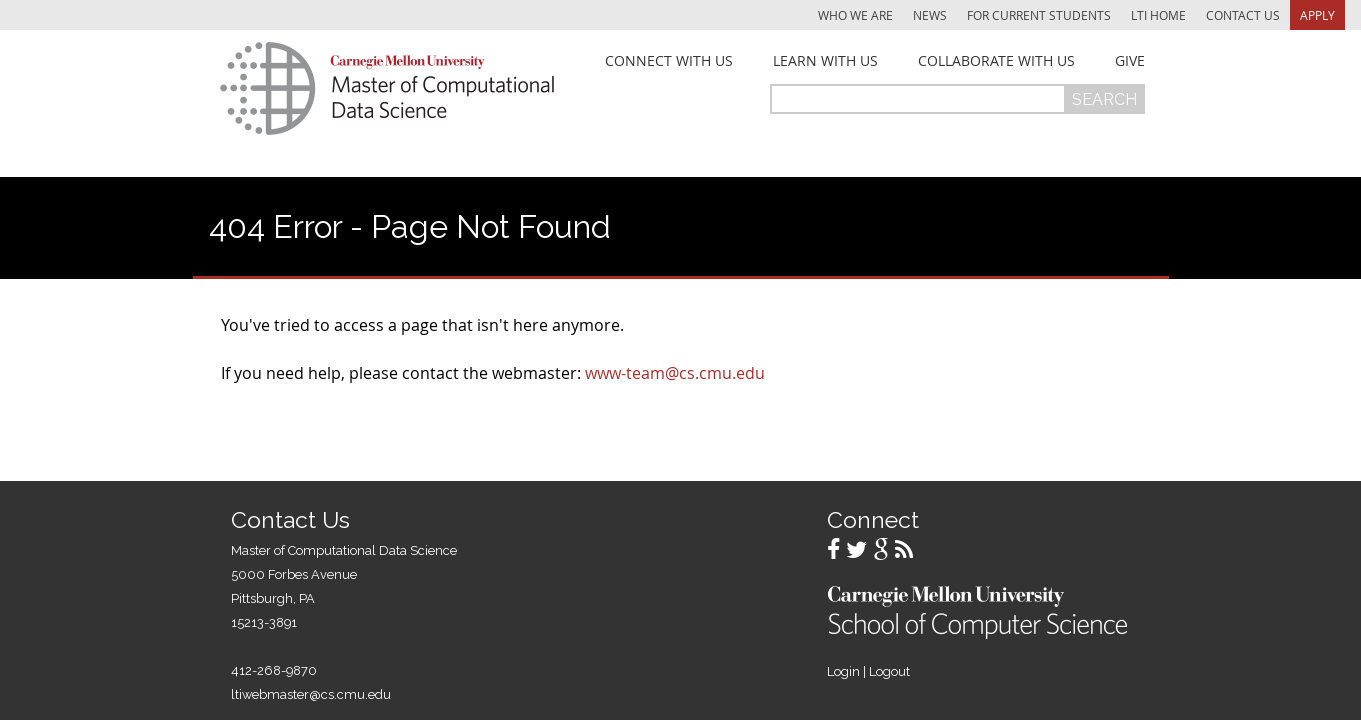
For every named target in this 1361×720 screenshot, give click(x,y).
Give (1130, 61)
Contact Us (1243, 15)
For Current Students (1039, 15)
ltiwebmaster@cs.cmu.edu (311, 694)
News (930, 15)
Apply (1317, 15)
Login (843, 671)
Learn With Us (825, 61)
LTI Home (1158, 15)
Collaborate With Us (996, 61)
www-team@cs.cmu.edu (675, 373)
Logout (889, 671)
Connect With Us (669, 61)
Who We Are (855, 15)
